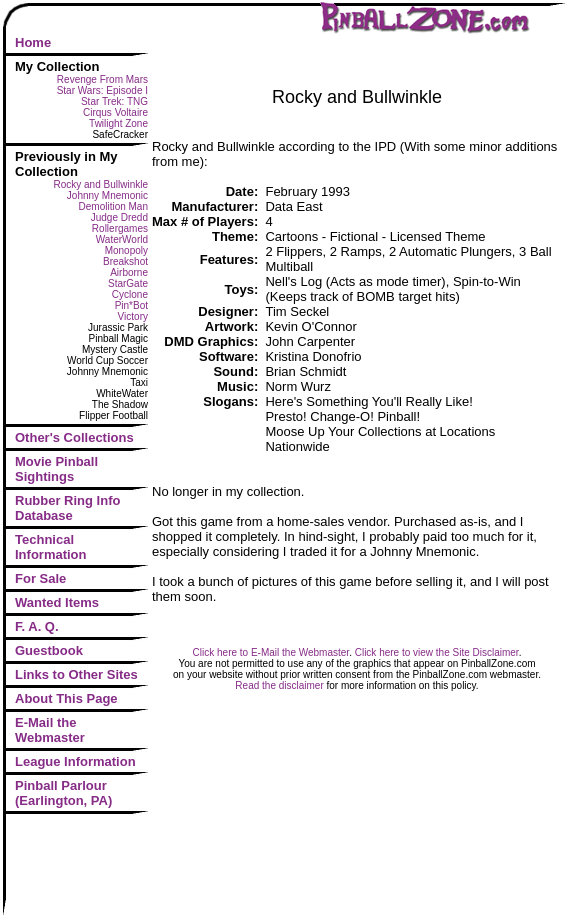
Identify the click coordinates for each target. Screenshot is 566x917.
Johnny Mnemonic (107, 195)
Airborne (129, 272)
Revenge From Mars (102, 79)
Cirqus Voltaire (115, 112)
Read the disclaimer (279, 685)
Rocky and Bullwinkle (101, 184)
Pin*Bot (131, 305)
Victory (133, 316)
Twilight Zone (118, 123)
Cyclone (130, 294)
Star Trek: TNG (114, 101)
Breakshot (125, 261)
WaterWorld (122, 239)
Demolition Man (113, 206)
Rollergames (120, 228)
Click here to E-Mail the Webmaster (271, 652)
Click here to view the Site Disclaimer (437, 652)
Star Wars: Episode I (102, 90)
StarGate (128, 283)
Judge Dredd (119, 217)
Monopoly (126, 250)
